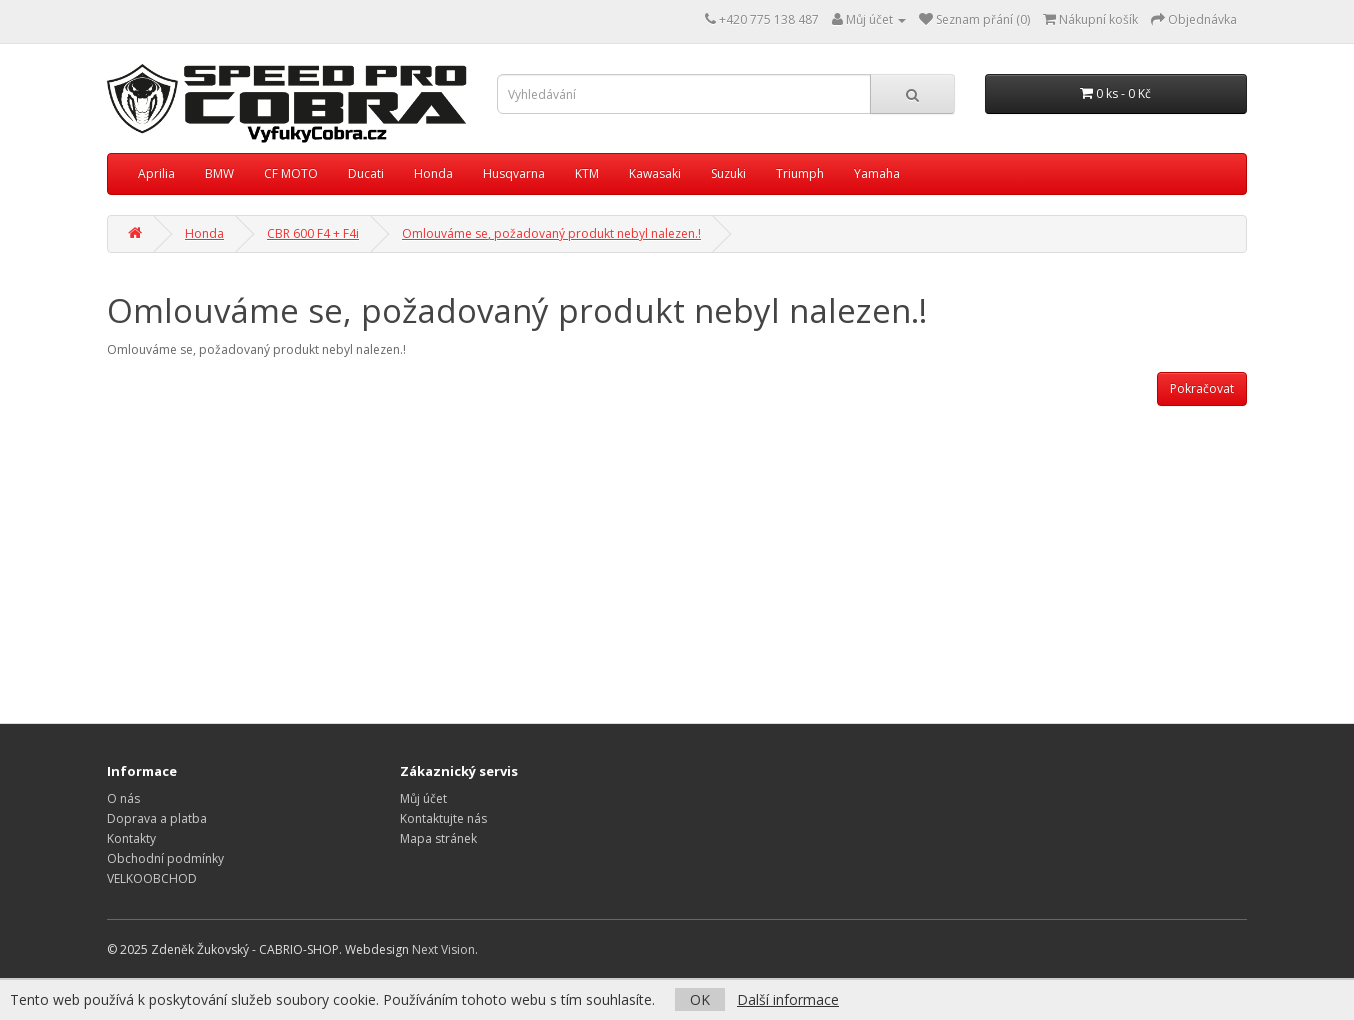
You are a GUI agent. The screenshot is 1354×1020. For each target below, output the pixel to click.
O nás (123, 798)
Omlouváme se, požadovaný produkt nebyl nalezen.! (551, 233)
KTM (587, 173)
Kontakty (131, 838)
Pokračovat (1202, 388)
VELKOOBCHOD (152, 878)
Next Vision (443, 949)
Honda (433, 173)
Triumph (800, 173)
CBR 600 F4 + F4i (313, 233)
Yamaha (877, 173)
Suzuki (728, 173)
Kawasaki (655, 173)
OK (700, 999)
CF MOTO (291, 173)
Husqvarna (514, 173)
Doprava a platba (157, 818)
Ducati (366, 173)
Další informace (788, 999)
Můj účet (423, 798)
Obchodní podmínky (165, 858)
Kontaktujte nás (443, 818)
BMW (219, 173)
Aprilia (156, 173)
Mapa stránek (438, 838)
